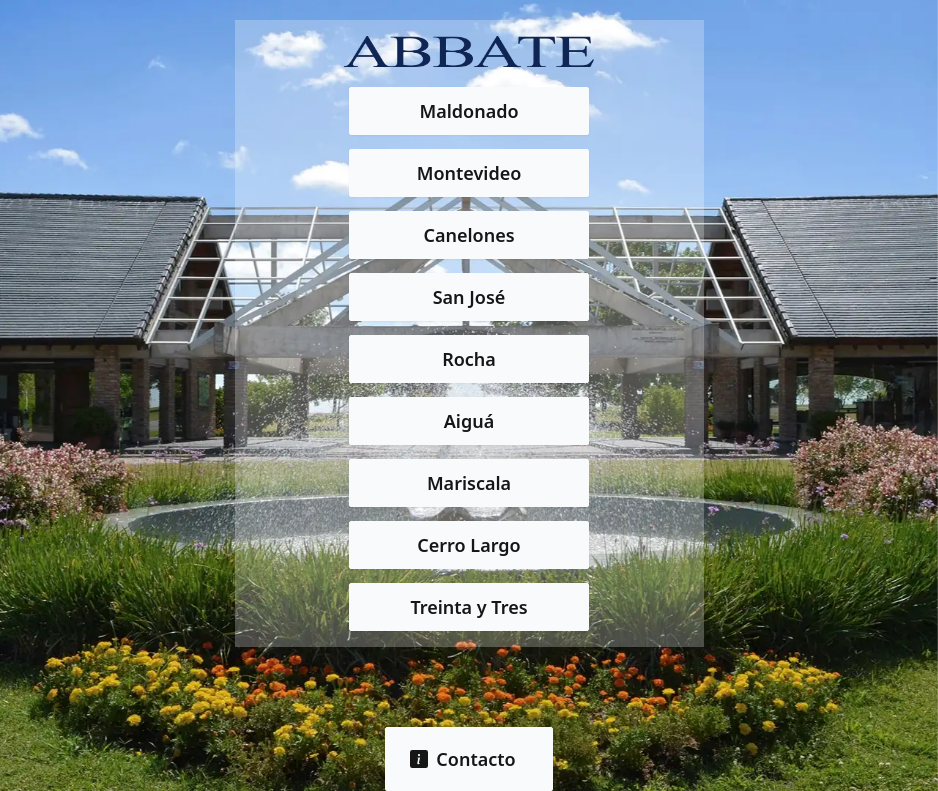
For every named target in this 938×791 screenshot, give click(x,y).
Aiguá (469, 421)
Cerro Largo (468, 545)
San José (469, 297)
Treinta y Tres (468, 607)
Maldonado (468, 111)
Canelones (468, 235)
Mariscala (469, 483)
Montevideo (469, 173)
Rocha (469, 359)
